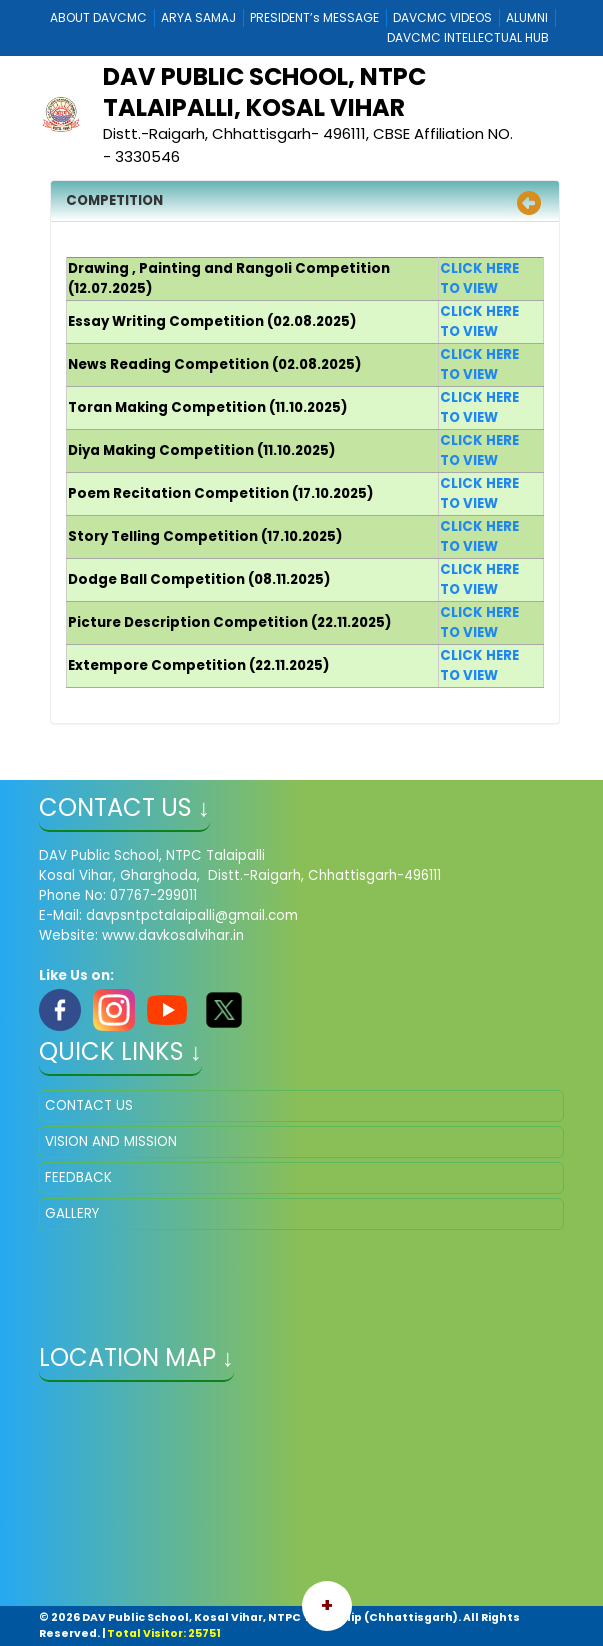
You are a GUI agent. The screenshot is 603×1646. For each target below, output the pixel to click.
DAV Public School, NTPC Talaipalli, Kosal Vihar (264, 92)
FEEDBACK (78, 1177)
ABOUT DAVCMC (98, 17)
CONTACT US (89, 1105)
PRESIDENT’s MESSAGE (314, 17)
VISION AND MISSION (111, 1141)
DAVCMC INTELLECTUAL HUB (468, 37)
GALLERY (72, 1213)
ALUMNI (527, 17)
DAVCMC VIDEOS (442, 17)
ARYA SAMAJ (198, 17)
